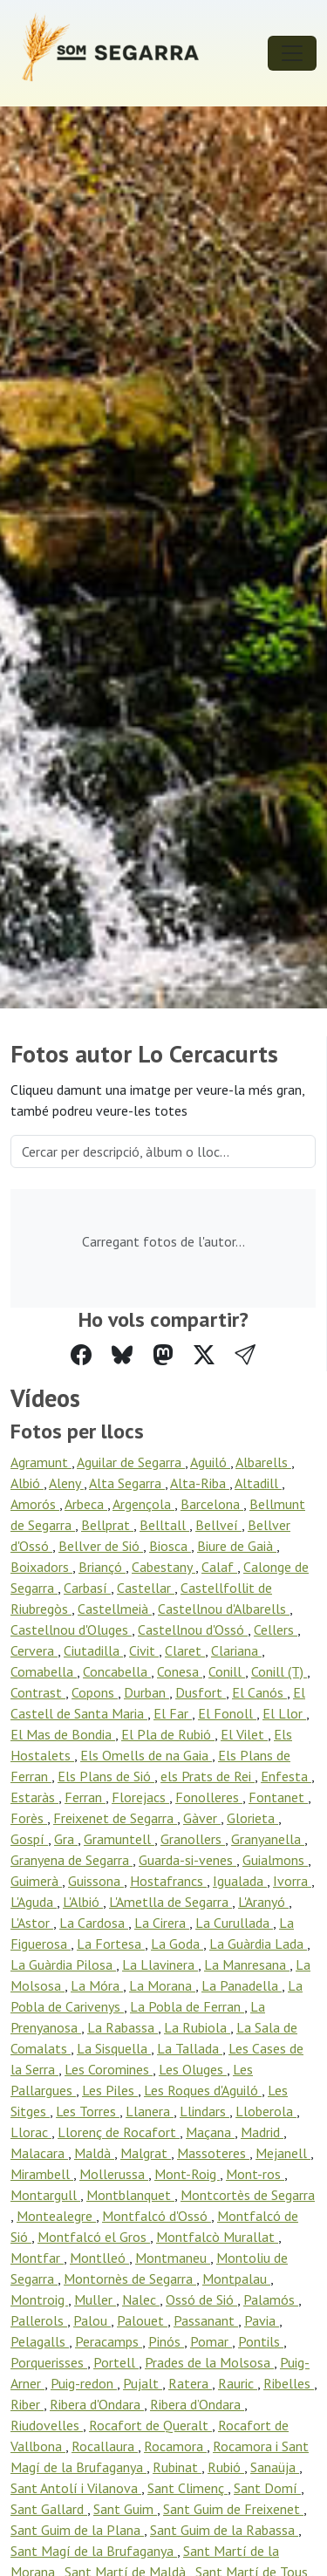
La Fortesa (111, 1943)
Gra (66, 1839)
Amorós (34, 1504)
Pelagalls (39, 2341)
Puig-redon (84, 2383)
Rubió (226, 2467)
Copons (95, 1692)
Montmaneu (172, 2257)
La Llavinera (160, 1964)
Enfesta (286, 1776)
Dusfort (200, 1692)
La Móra (97, 1985)
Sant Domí (267, 2488)
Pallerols (38, 2320)
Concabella (117, 1671)
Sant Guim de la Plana (77, 2529)
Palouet (142, 2320)
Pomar (211, 2341)
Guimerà (36, 1880)
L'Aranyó (263, 1901)
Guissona (96, 1880)
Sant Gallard (48, 2509)
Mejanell (282, 2153)
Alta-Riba (199, 1483)
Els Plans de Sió (106, 1776)
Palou (92, 2320)
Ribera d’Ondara (197, 2404)
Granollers (192, 1839)
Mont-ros (255, 2174)
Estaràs (34, 1797)
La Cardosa (93, 1922)
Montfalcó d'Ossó (156, 2215)
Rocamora (175, 2446)
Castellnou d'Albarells (224, 1608)
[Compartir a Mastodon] (163, 1355)
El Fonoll (227, 1713)
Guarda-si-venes (187, 1860)
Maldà (94, 2153)
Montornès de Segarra (130, 2278)
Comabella (43, 1671)
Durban (146, 1692)
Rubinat (177, 2467)
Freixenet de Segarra (115, 1818)
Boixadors (41, 1566)
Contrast (37, 1692)
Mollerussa (113, 2174)
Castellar (145, 1587)
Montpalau (236, 2278)
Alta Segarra (127, 1483)
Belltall (164, 1525)
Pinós (166, 2341)
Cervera (34, 1650)
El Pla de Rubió (168, 1734)
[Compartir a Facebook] (81, 1355)
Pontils (260, 2341)
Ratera (190, 2383)
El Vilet (244, 1734)
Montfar (37, 2257)
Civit (144, 1650)
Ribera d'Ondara (97, 2404)
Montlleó (99, 2257)
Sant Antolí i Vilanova (75, 2488)
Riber (27, 2404)
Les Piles (110, 2090)
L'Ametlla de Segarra (170, 1901)
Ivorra (292, 1880)
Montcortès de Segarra (248, 2195)
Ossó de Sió (201, 2299)
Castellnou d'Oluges (71, 1629)
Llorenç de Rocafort (119, 2132)
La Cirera (161, 1922)
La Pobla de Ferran (187, 2006)
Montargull (45, 2195)
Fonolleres (208, 1797)
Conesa (179, 1671)
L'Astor (31, 1922)
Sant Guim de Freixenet (233, 2509)
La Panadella (241, 1985)
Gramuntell (119, 1839)
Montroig (39, 2299)
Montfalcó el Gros (93, 2236)
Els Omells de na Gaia (146, 1755)
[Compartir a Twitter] (204, 1355)
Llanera (150, 2111)
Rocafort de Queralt (150, 2425)
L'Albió (83, 1901)
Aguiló (210, 1462)
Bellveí (218, 1525)
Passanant (206, 2320)
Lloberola (265, 2111)
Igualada (240, 1880)
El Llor (284, 1713)
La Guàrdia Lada (258, 1943)
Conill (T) (279, 1671)
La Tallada (189, 2048)
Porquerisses (48, 2362)
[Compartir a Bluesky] (122, 1355)
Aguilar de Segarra (131, 1462)
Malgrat (145, 2153)
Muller (95, 2299)
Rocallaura (105, 2446)
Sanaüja (274, 2467)
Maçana (210, 2132)
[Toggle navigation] (292, 53)
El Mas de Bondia (62, 1734)
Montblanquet (130, 2195)
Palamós (270, 2299)
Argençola (143, 1504)
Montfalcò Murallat (217, 2236)
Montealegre (56, 2215)
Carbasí (87, 1587)
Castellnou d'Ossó (193, 1629)
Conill (226, 1671)
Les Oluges (193, 2069)
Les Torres (87, 2111)
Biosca (170, 1545)
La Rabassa (122, 2027)
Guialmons (275, 1860)
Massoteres (213, 2153)
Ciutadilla (93, 1650)
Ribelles (288, 2383)
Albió (27, 1483)
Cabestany (163, 1566)
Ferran (85, 1797)
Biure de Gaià (236, 1545)
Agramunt (41, 1462)
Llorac (30, 2132)
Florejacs (140, 1797)
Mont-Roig (187, 2174)
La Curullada (234, 1922)
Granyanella (267, 1839)
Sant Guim (125, 2509)
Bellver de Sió (100, 1545)
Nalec (141, 2299)
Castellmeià (115, 1608)
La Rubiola (197, 2027)
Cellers (275, 1629)
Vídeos (45, 1398)
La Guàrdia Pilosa (63, 1964)
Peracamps (108, 2341)
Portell (116, 2362)
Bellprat (107, 1525)
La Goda (177, 1943)
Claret (185, 1650)
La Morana (162, 1985)
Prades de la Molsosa (209, 2362)
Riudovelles (46, 2425)
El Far (172, 1713)
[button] (245, 1355)
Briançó (102, 1566)
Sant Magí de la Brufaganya (93, 2550)
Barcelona (212, 1504)
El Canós (259, 1692)
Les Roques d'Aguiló (203, 2090)
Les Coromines (109, 2069)
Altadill (258, 1483)
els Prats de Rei (207, 1776)
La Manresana (247, 1964)
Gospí (29, 1839)
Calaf (219, 1566)
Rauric (237, 2383)
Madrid (262, 2132)
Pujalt (142, 2383)
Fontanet (278, 1797)
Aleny (66, 1483)
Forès (28, 1818)
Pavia (261, 2320)
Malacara (39, 2153)
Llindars (204, 2111)
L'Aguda (33, 1901)
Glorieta (252, 1818)
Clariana (236, 1650)
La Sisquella (114, 2048)
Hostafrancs (168, 1880)
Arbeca (86, 1504)
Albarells (263, 1462)
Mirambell (41, 2174)
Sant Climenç (187, 2488)
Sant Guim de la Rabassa (224, 2529)
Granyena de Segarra (71, 1860)
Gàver (202, 1818)
